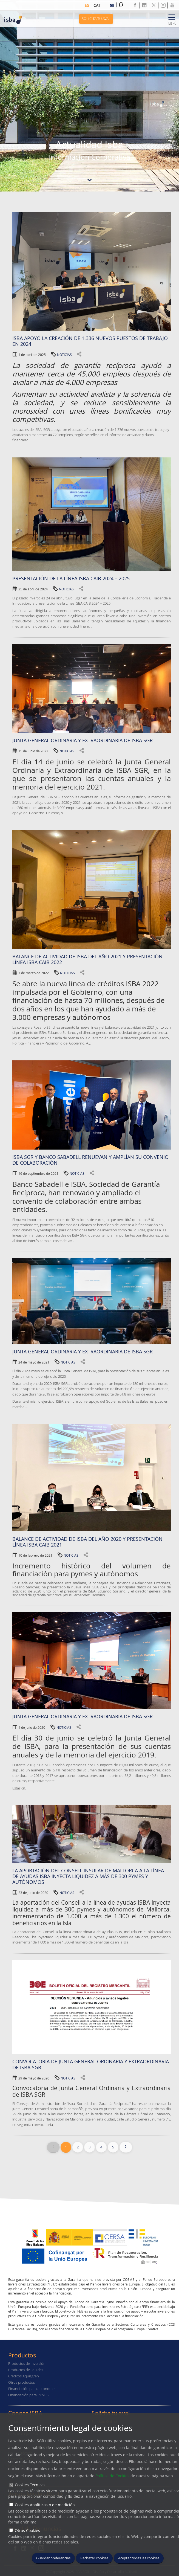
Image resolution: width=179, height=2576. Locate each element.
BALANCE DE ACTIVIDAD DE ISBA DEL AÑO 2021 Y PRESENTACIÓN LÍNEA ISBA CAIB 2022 (87, 959)
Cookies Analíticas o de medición (45, 2504)
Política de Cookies (112, 2475)
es (87, 5)
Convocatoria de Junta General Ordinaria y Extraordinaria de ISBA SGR (90, 2064)
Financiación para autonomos (32, 2388)
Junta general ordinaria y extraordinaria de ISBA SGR (82, 1716)
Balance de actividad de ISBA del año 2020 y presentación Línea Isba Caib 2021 (87, 1542)
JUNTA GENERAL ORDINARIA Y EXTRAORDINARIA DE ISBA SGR (82, 1351)
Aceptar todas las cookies (138, 2558)
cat (96, 5)
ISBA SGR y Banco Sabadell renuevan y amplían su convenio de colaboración (90, 1160)
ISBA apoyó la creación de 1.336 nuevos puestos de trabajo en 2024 (90, 341)
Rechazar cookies (94, 2558)
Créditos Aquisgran (23, 2376)
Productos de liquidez (25, 2370)
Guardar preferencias (53, 2558)
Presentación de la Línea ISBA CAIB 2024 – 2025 (71, 578)
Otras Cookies (27, 2530)
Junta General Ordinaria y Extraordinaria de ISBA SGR (82, 740)
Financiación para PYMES (28, 2395)
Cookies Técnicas (30, 2484)
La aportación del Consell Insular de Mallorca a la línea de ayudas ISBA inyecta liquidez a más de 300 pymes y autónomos (88, 1876)
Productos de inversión (27, 2363)
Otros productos (21, 2382)
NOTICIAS (64, 354)
